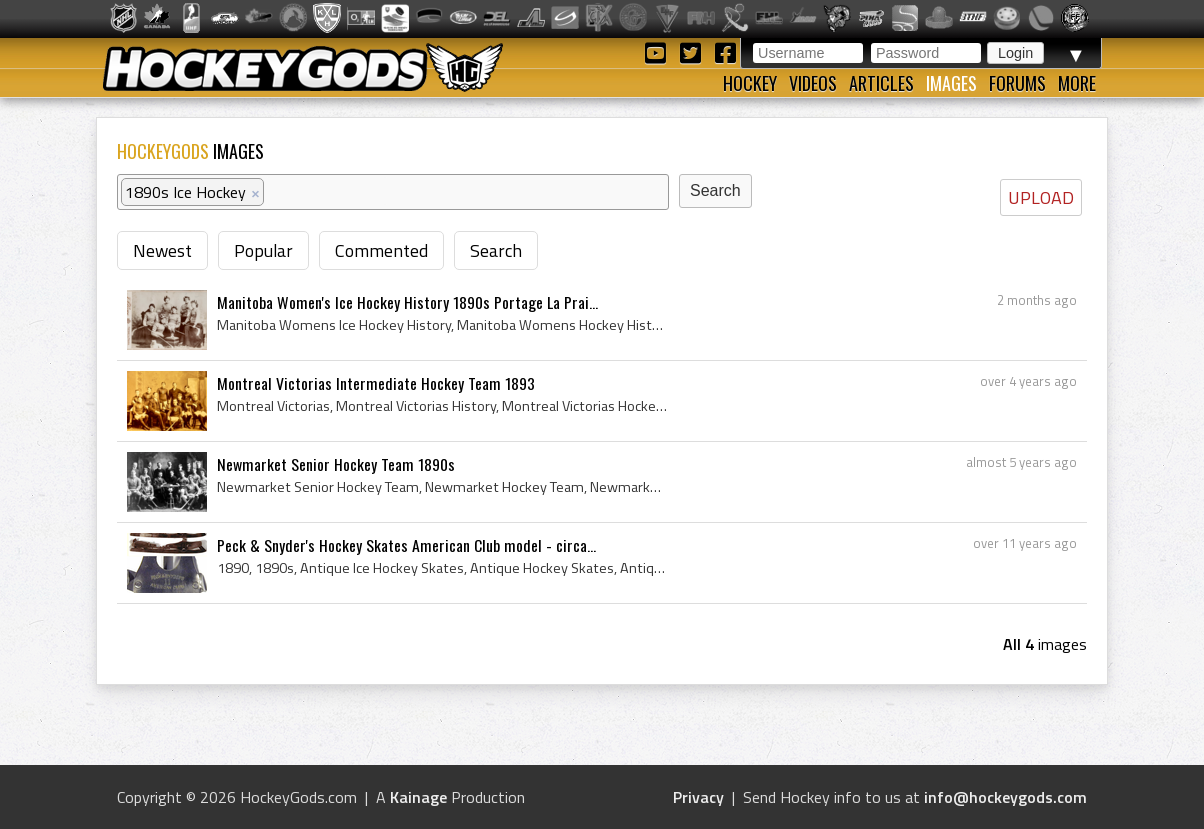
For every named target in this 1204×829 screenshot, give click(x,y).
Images (951, 83)
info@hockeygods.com (1005, 797)
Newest (162, 250)
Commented (381, 250)
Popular (263, 250)
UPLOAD (1041, 197)
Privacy (698, 797)
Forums (1017, 83)
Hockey (750, 83)
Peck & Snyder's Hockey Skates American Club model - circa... (406, 545)
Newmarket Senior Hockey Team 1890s (336, 464)
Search (496, 250)
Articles (881, 83)
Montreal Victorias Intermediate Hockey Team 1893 (376, 383)
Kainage (418, 797)
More (1077, 83)
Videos (813, 83)
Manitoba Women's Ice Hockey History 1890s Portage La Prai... (407, 302)
